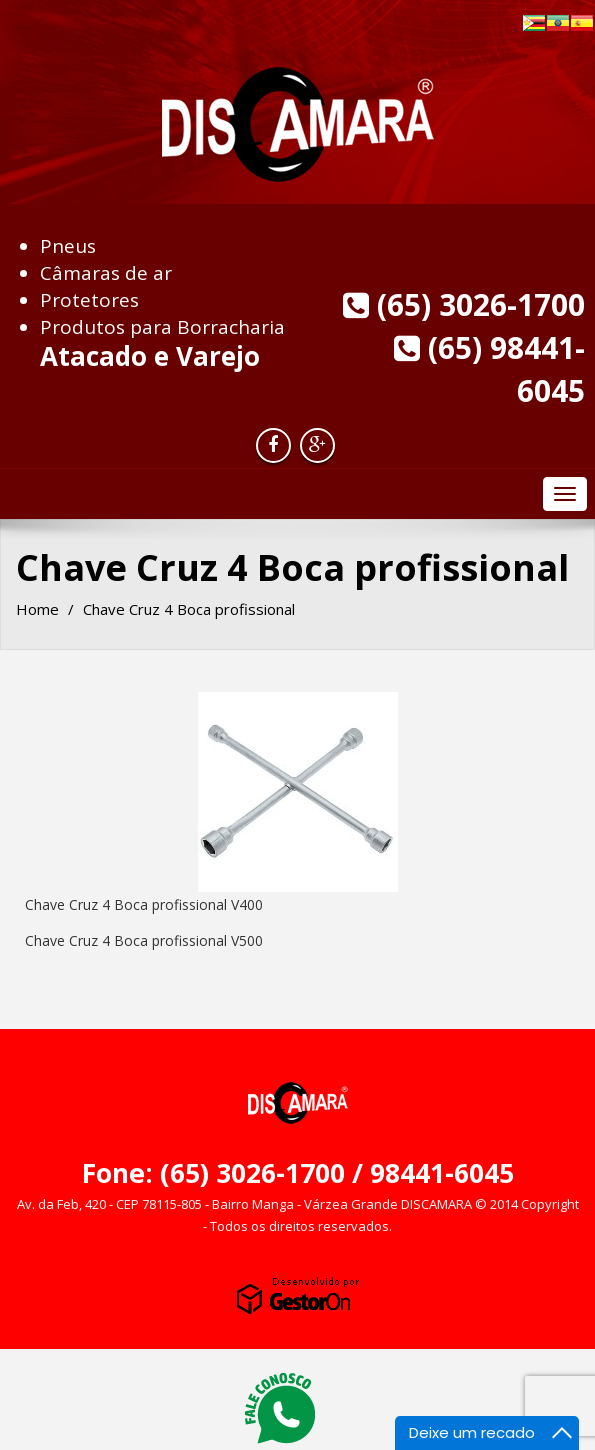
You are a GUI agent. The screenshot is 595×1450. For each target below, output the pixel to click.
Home (37, 609)
